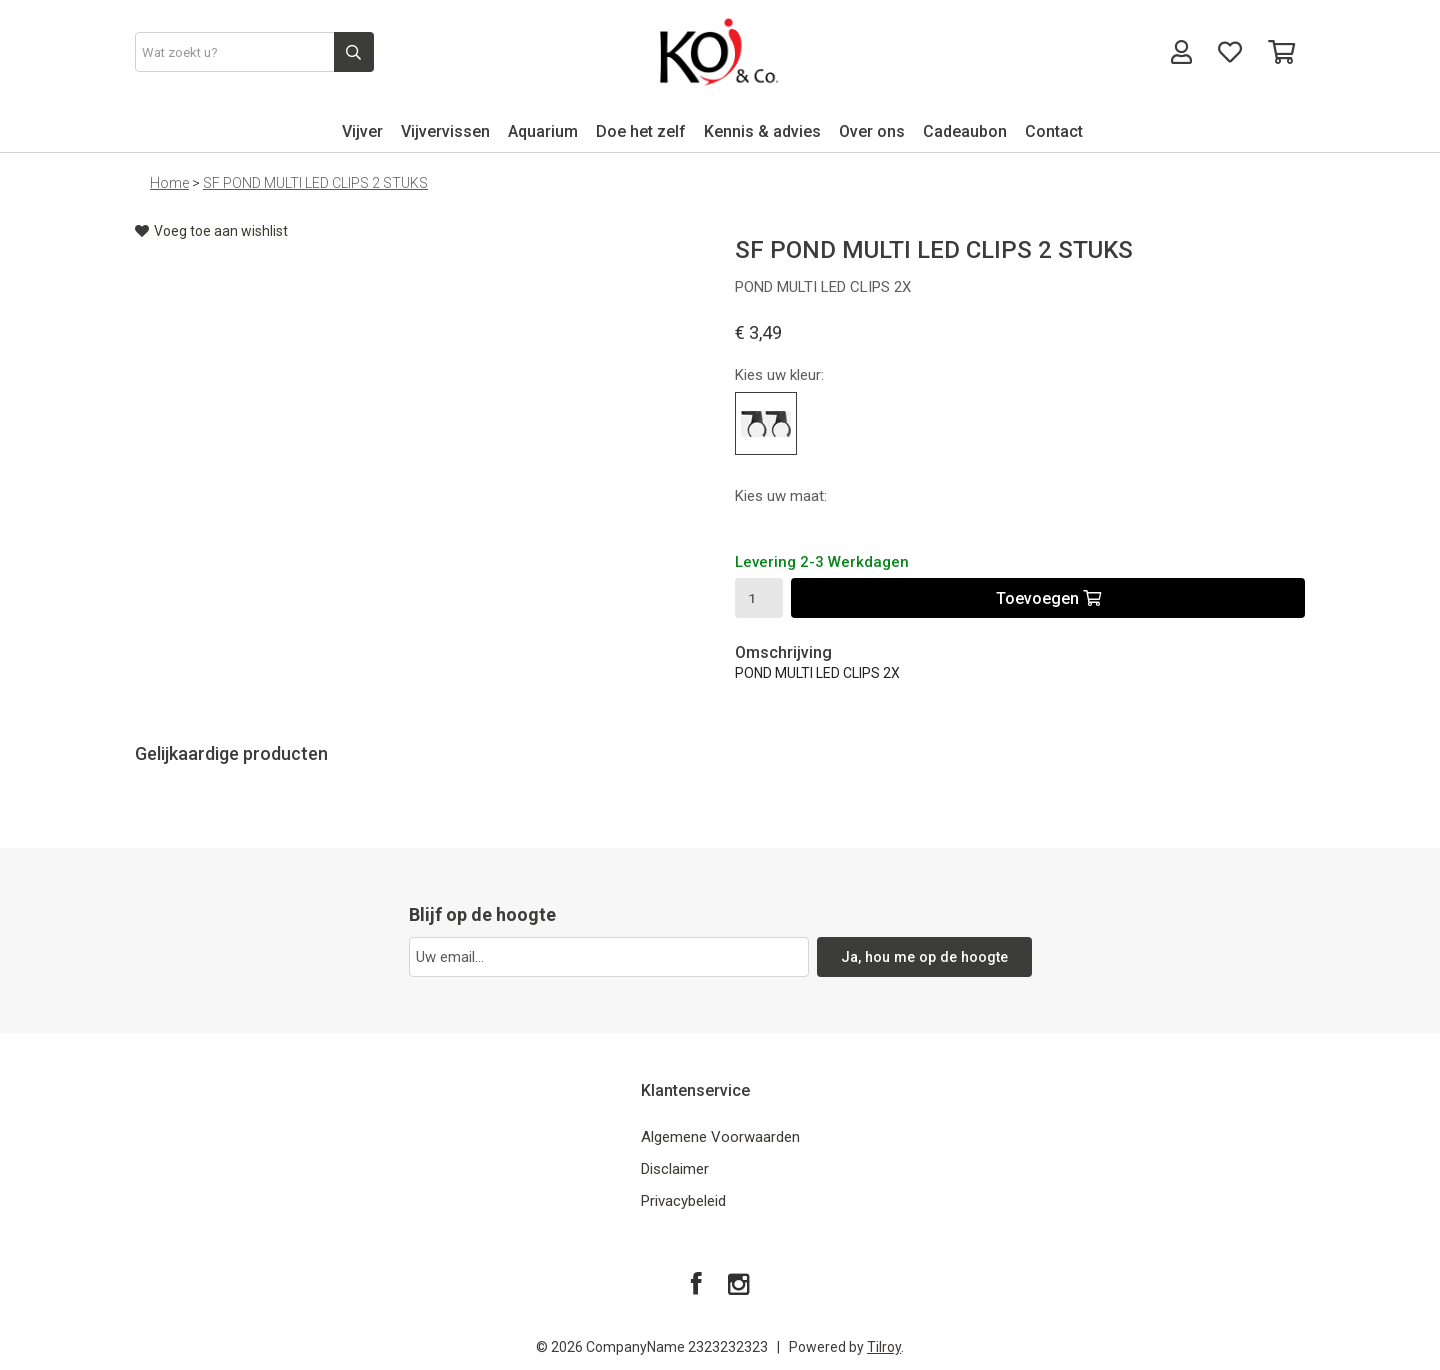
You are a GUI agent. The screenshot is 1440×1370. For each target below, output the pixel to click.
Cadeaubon (965, 131)
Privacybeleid (683, 1201)
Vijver (362, 131)
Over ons (872, 131)
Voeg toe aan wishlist (211, 231)
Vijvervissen (445, 131)
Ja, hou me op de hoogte (924, 957)
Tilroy (884, 1347)
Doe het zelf (641, 131)
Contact (1054, 131)
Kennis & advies (762, 131)
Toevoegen (1048, 598)
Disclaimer (675, 1169)
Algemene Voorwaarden (720, 1137)
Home (169, 183)
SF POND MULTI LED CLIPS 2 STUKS (315, 183)
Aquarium (543, 131)
